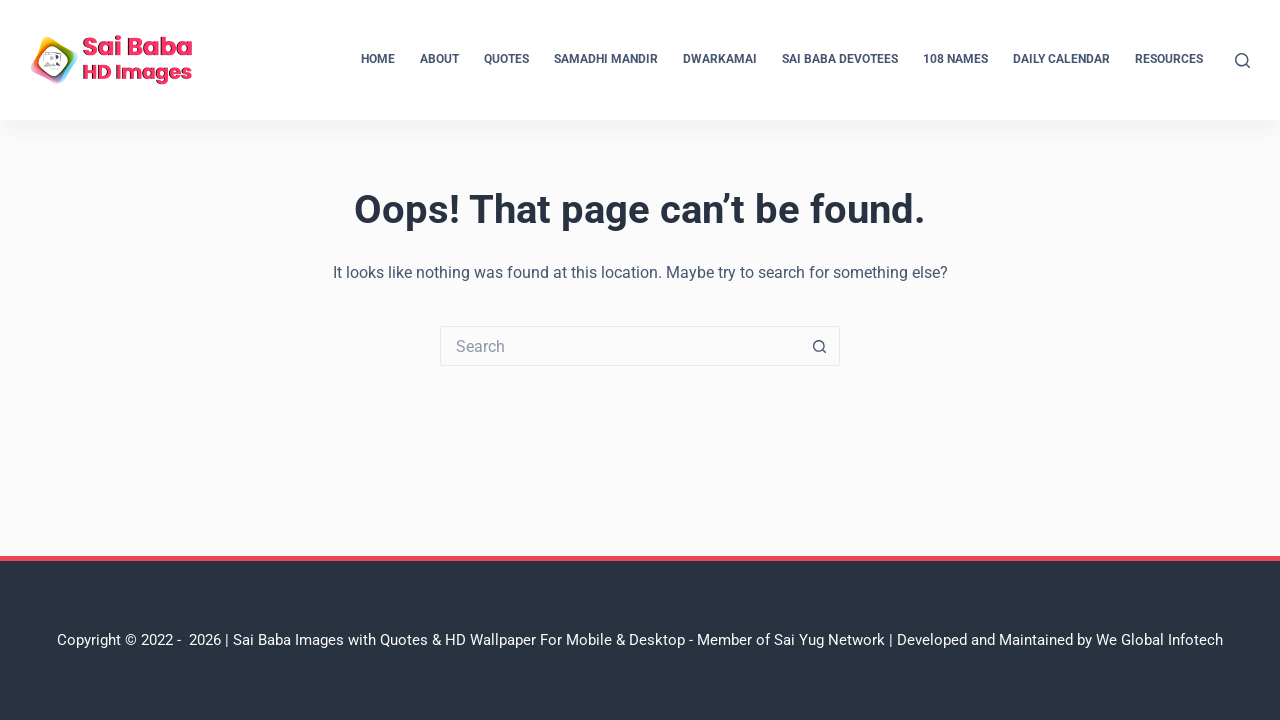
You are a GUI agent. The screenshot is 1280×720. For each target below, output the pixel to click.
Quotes (506, 59)
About (439, 59)
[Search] (1242, 60)
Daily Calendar (1061, 59)
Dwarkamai (720, 59)
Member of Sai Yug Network (791, 640)
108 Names (955, 59)
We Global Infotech (1159, 640)
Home (378, 59)
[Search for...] (620, 346)
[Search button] (820, 346)
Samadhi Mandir (606, 59)
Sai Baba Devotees (840, 59)
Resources (1169, 59)
